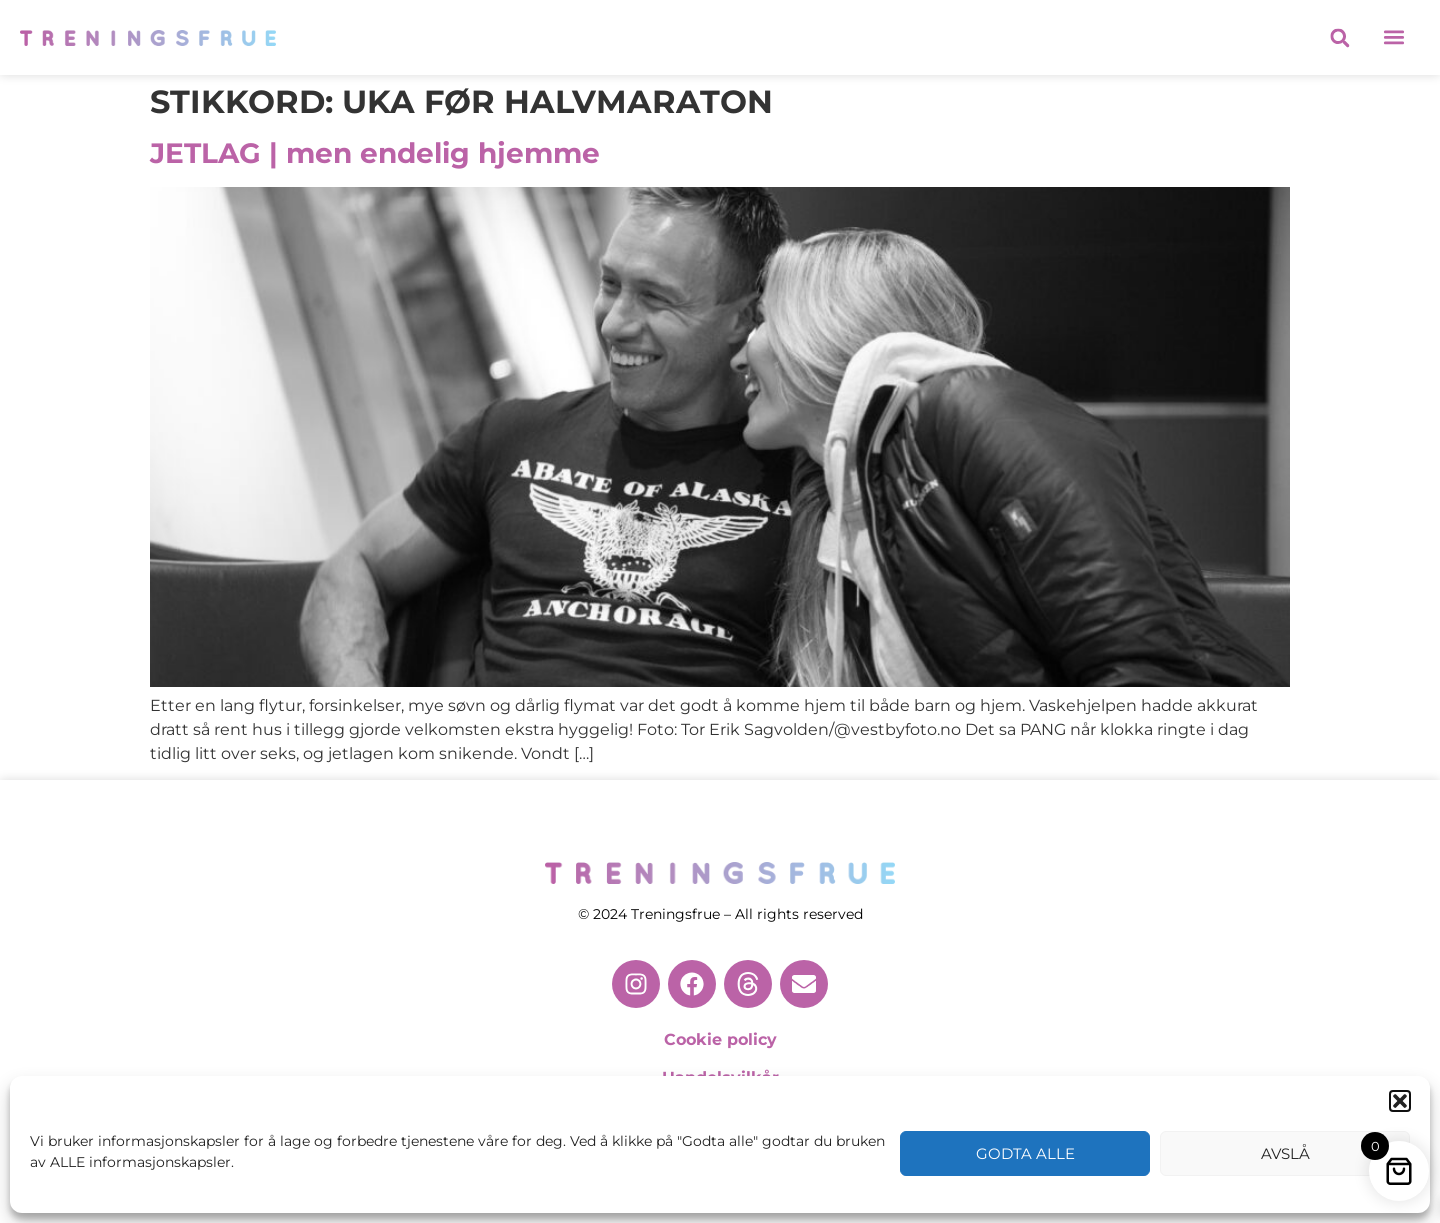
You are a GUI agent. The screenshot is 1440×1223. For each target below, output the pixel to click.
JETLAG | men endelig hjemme (375, 153)
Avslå (1285, 1153)
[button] (1400, 1101)
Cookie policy (720, 1039)
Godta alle (1025, 1153)
